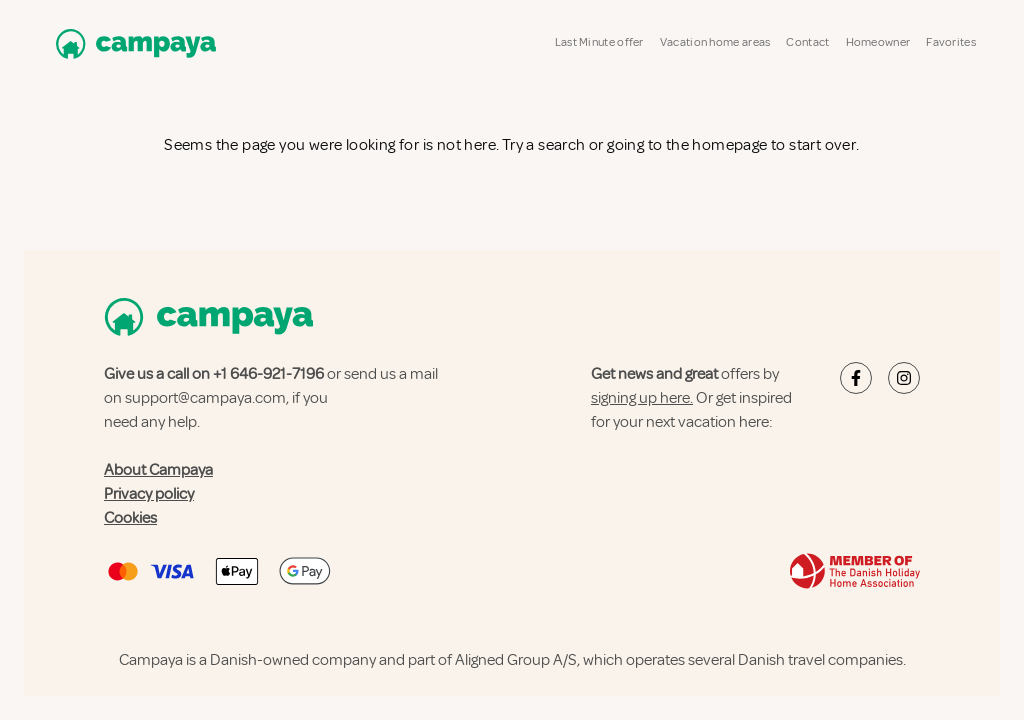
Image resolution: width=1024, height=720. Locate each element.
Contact (807, 42)
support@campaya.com (205, 398)
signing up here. (642, 398)
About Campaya (158, 470)
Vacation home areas (715, 42)
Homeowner (878, 42)
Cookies (130, 518)
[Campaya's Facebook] (856, 378)
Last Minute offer (599, 42)
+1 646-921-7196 (268, 374)
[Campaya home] (132, 43)
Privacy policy (149, 494)
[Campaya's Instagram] (904, 378)
